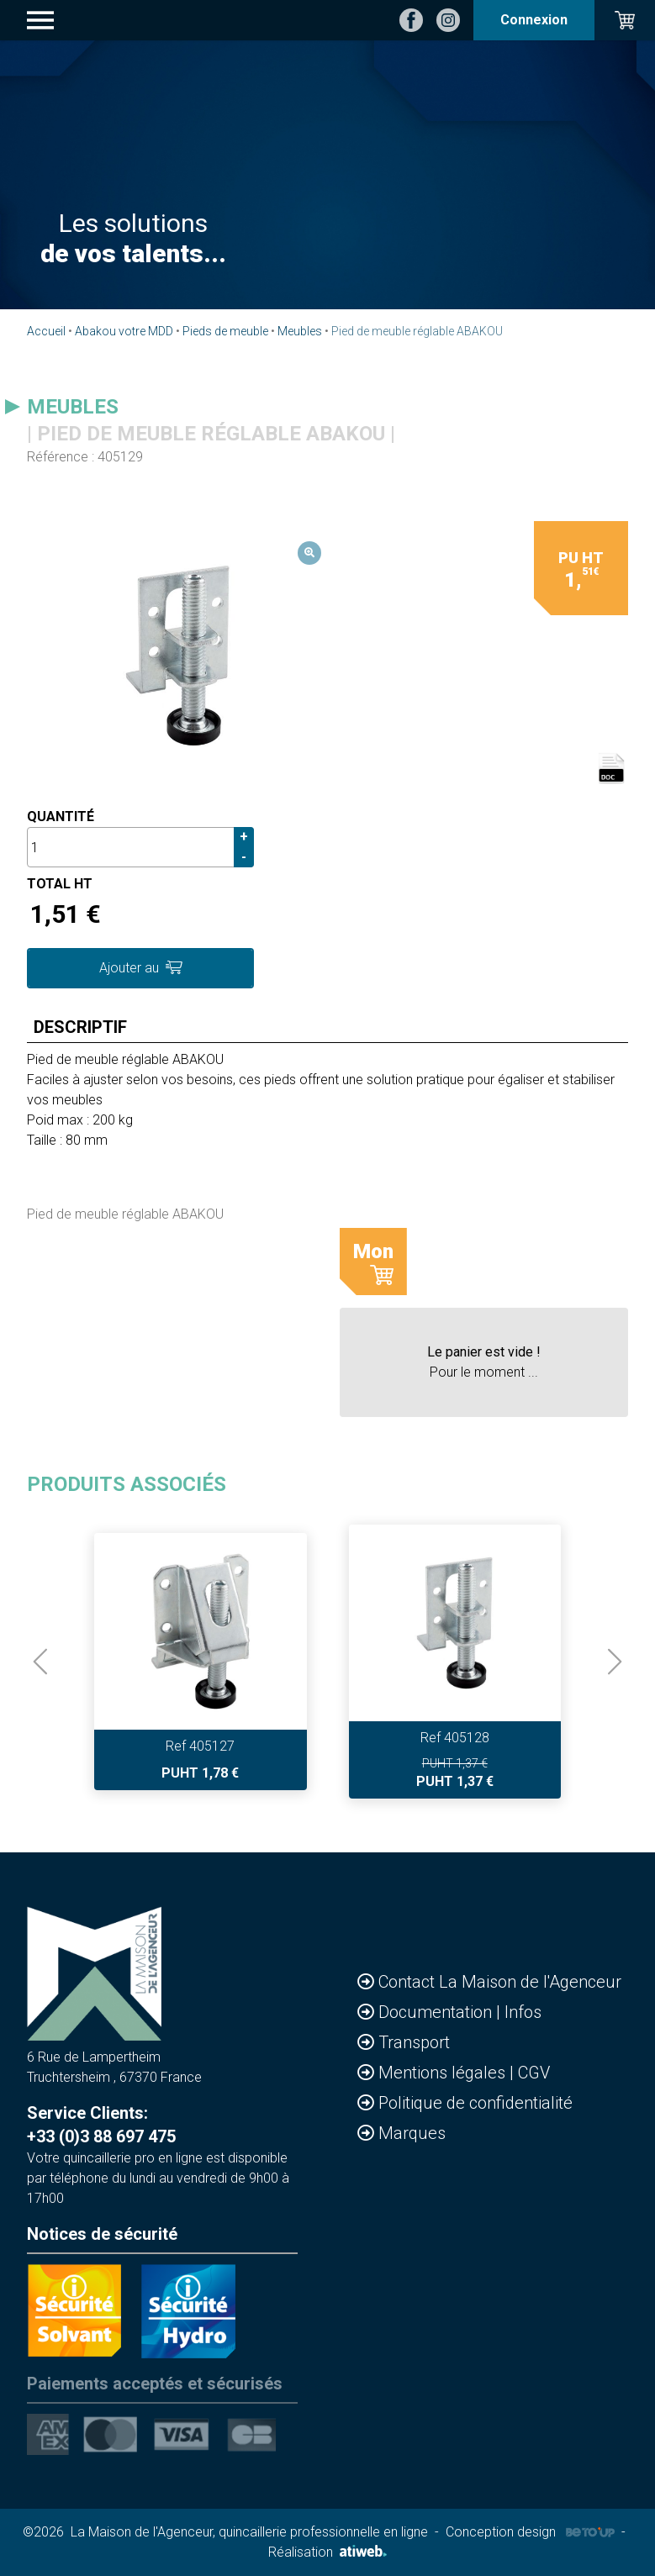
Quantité (60, 816)
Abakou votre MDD (124, 331)
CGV (534, 2072)
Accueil (46, 331)
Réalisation (327, 2552)
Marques (412, 2133)
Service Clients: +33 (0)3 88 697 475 (101, 2125)
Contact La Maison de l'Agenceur (499, 1982)
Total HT (59, 884)
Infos (522, 2012)
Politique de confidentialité (475, 2103)
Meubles (299, 331)
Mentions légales (444, 2072)
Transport (414, 2042)
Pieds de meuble (225, 331)
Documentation (437, 2012)
